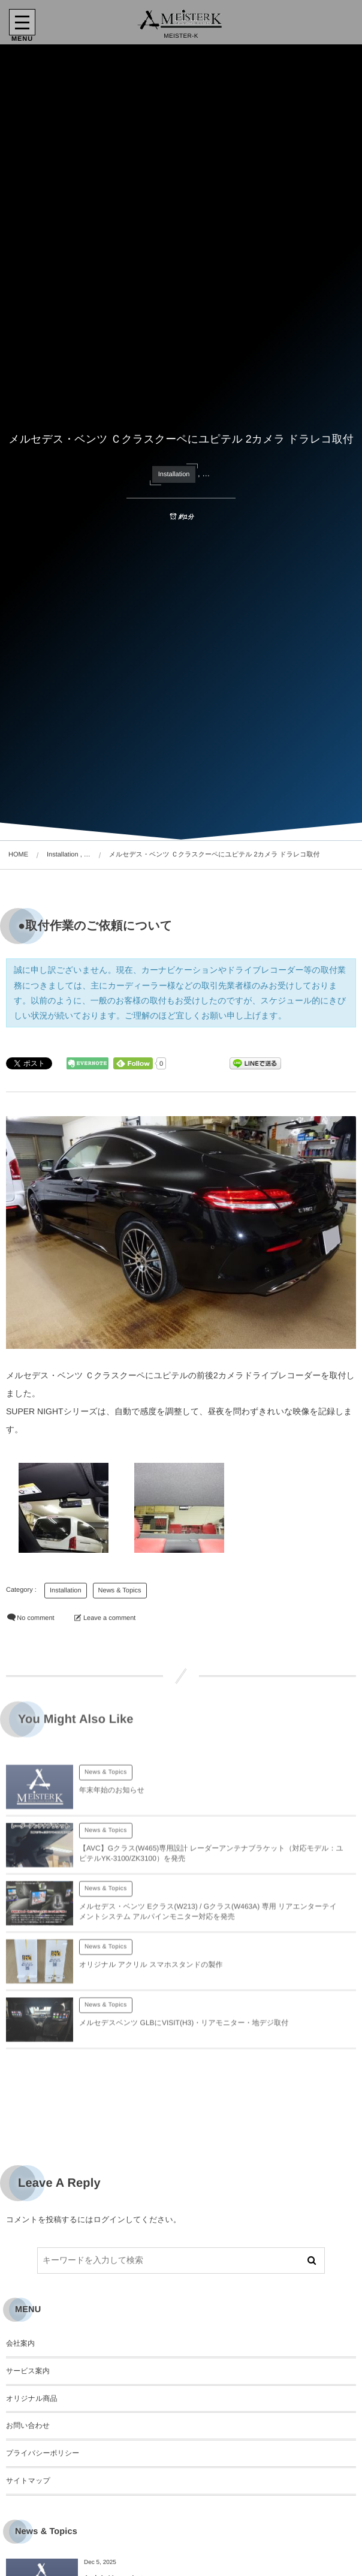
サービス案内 (28, 2371)
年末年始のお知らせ (111, 1798)
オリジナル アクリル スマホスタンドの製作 (150, 1972)
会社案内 (20, 2343)
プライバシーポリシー (42, 2453)
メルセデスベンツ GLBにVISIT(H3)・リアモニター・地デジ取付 (183, 2031)
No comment (35, 1618)
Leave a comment (109, 1618)
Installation (174, 474)
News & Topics (119, 1590)
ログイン (109, 2219)
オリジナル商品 (31, 2398)
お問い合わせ (28, 2425)
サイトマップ (28, 2480)
